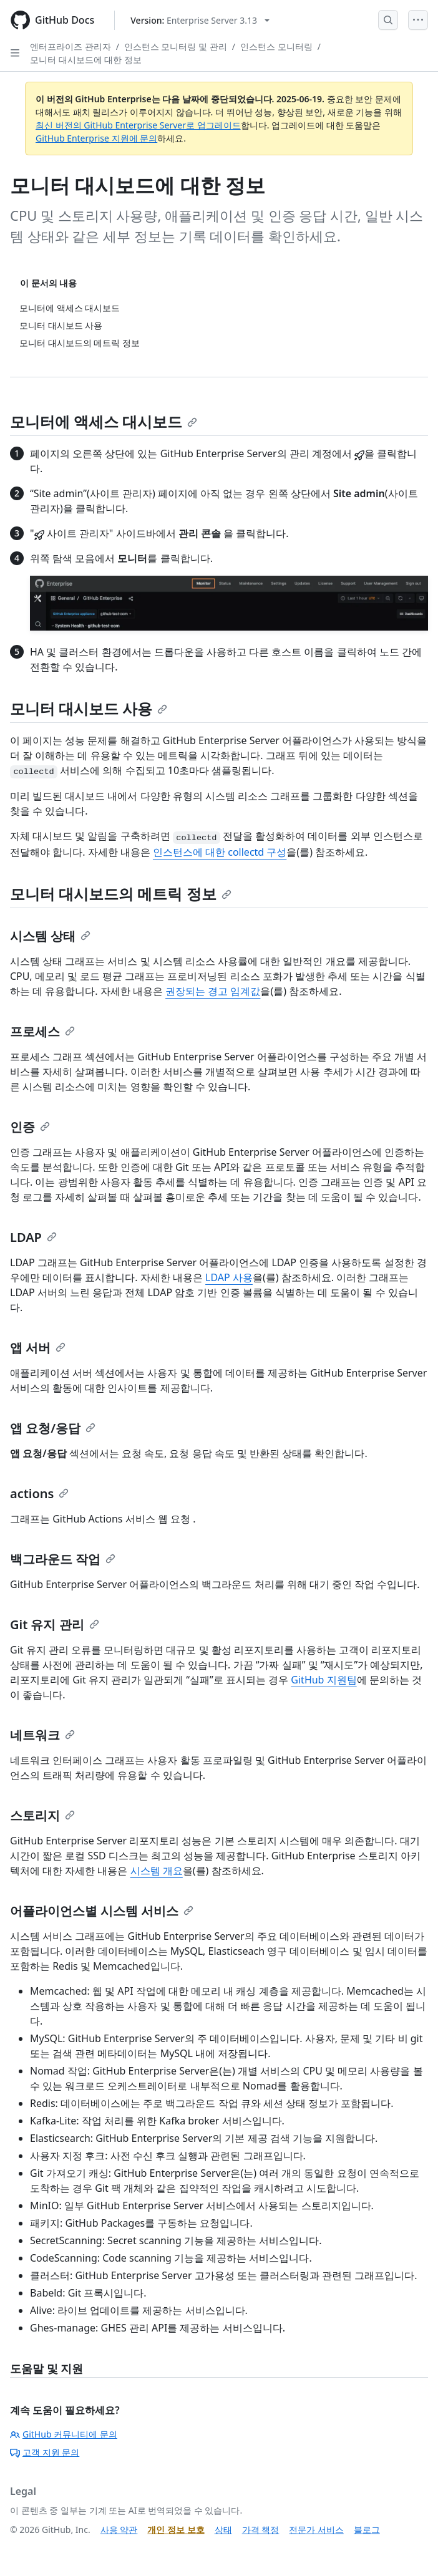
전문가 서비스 (316, 2529)
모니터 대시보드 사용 (88, 708)
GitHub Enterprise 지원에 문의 (96, 138)
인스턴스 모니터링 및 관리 (175, 46)
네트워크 (42, 1734)
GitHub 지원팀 (323, 1680)
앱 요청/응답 (52, 1428)
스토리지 (42, 1815)
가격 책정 (261, 2529)
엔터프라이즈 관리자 (70, 46)
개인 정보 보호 (175, 2529)
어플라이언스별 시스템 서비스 (101, 1910)
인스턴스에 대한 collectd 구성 (219, 852)
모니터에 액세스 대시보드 (103, 421)
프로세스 (42, 1031)
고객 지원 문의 (44, 2452)
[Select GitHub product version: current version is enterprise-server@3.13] (200, 20)
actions (39, 1493)
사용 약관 (119, 2529)
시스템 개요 (156, 1870)
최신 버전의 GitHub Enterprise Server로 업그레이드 (138, 125)
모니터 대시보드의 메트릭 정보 (120, 893)
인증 (30, 1126)
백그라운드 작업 (62, 1559)
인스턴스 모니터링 (276, 46)
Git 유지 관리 (54, 1624)
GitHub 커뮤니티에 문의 (63, 2434)
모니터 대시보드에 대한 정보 (86, 59)
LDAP (33, 1237)
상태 (223, 2529)
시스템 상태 (50, 935)
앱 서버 (38, 1347)
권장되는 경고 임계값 (212, 991)
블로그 (367, 2529)
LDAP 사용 (229, 1277)
